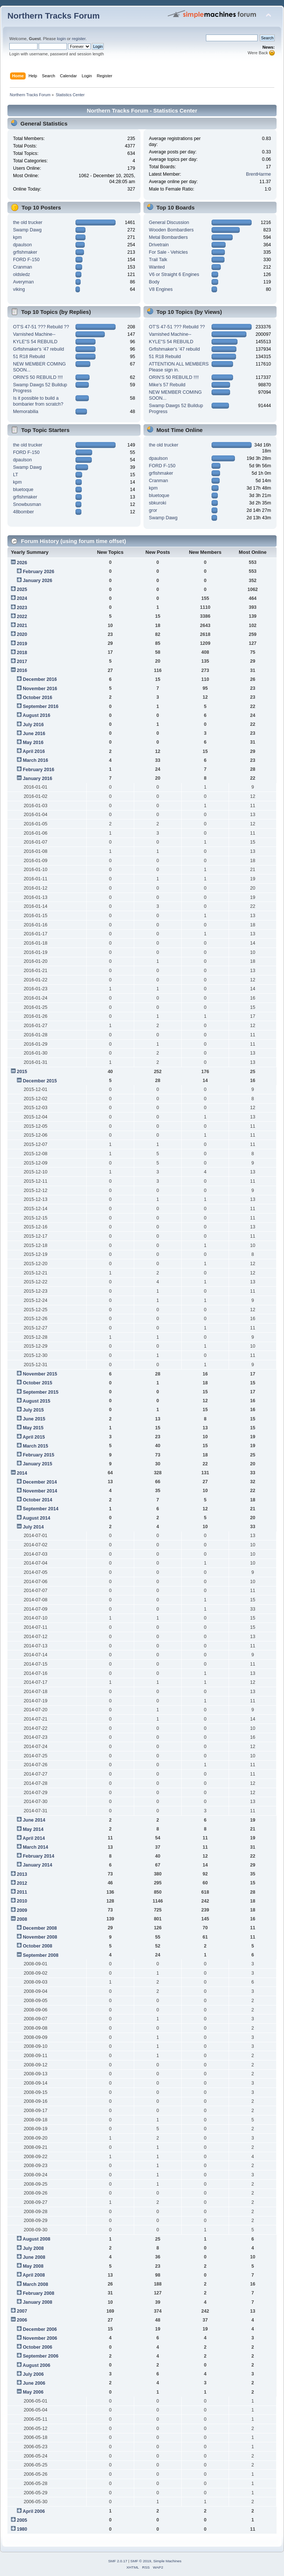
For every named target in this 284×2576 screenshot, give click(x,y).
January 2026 (37, 580)
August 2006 (36, 2365)
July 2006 (33, 2374)
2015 (22, 1071)
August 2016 (36, 715)
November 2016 (40, 688)
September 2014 (40, 1508)
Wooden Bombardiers (171, 230)
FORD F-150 (26, 259)
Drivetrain (159, 244)
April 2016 (34, 751)
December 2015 (40, 1081)
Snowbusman (27, 504)
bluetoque (23, 489)
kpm (17, 237)
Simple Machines (167, 2561)
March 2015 (35, 1446)
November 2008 (40, 1937)
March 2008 (35, 2284)
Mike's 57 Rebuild (167, 384)
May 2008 (33, 2266)
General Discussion (169, 222)
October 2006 (37, 2347)
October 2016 (37, 697)
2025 (22, 589)
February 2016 (38, 769)
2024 (22, 598)
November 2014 (40, 1491)
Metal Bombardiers (168, 237)
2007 (22, 2311)
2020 (22, 634)
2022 (22, 616)
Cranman (22, 267)
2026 (22, 562)
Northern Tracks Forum (53, 15)
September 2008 (40, 1955)
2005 (22, 2520)
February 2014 (38, 1856)
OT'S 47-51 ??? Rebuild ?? (41, 326)
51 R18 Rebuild (29, 356)
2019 (22, 643)
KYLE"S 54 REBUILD (35, 341)
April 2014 (34, 1838)
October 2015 (37, 1383)
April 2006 (34, 2511)
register (78, 38)
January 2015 (37, 1463)
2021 (22, 625)
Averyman (23, 282)
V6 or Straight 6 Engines (174, 274)
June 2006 (34, 2383)
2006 (22, 2320)
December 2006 (40, 2329)
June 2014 (34, 1820)
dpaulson (22, 244)
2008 (22, 1919)
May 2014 (33, 1829)
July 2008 (33, 2248)
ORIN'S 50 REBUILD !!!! (38, 377)
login (61, 38)
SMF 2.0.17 (118, 2561)
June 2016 (34, 733)
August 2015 (36, 1401)
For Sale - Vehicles (168, 252)
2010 (22, 1901)
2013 (22, 1874)
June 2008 (34, 2257)
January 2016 (37, 778)
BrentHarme (258, 174)
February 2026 (38, 571)
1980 (22, 2529)
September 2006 (40, 2356)
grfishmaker (25, 252)
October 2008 (37, 1946)
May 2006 (33, 2392)
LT (15, 474)
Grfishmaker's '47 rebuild (38, 349)
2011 (22, 1892)
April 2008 (34, 2275)
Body (154, 282)
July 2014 (33, 1527)
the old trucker (27, 222)
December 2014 (40, 1482)
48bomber (23, 511)
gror (153, 510)
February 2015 (38, 1455)
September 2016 (40, 706)
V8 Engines (161, 289)
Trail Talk (158, 259)
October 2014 (37, 1500)
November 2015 (40, 1374)
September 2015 (40, 1392)
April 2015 (34, 1437)
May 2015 (33, 1427)
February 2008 (38, 2293)
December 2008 (40, 1928)
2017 (22, 661)
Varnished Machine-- (34, 334)
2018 (22, 652)
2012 (22, 1883)
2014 (22, 1473)
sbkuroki (157, 503)
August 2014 (36, 1518)
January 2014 (37, 1865)
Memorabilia (25, 411)
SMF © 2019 (140, 2561)
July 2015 (33, 1410)
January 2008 (37, 2302)
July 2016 (33, 724)
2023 (22, 607)
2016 (22, 670)
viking (19, 289)
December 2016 (40, 679)
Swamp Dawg (27, 230)
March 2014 (35, 1847)
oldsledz (21, 274)
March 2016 (35, 760)
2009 (22, 1910)
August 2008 (36, 2239)
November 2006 (40, 2338)
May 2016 (33, 742)
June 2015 (34, 1419)
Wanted (157, 267)
